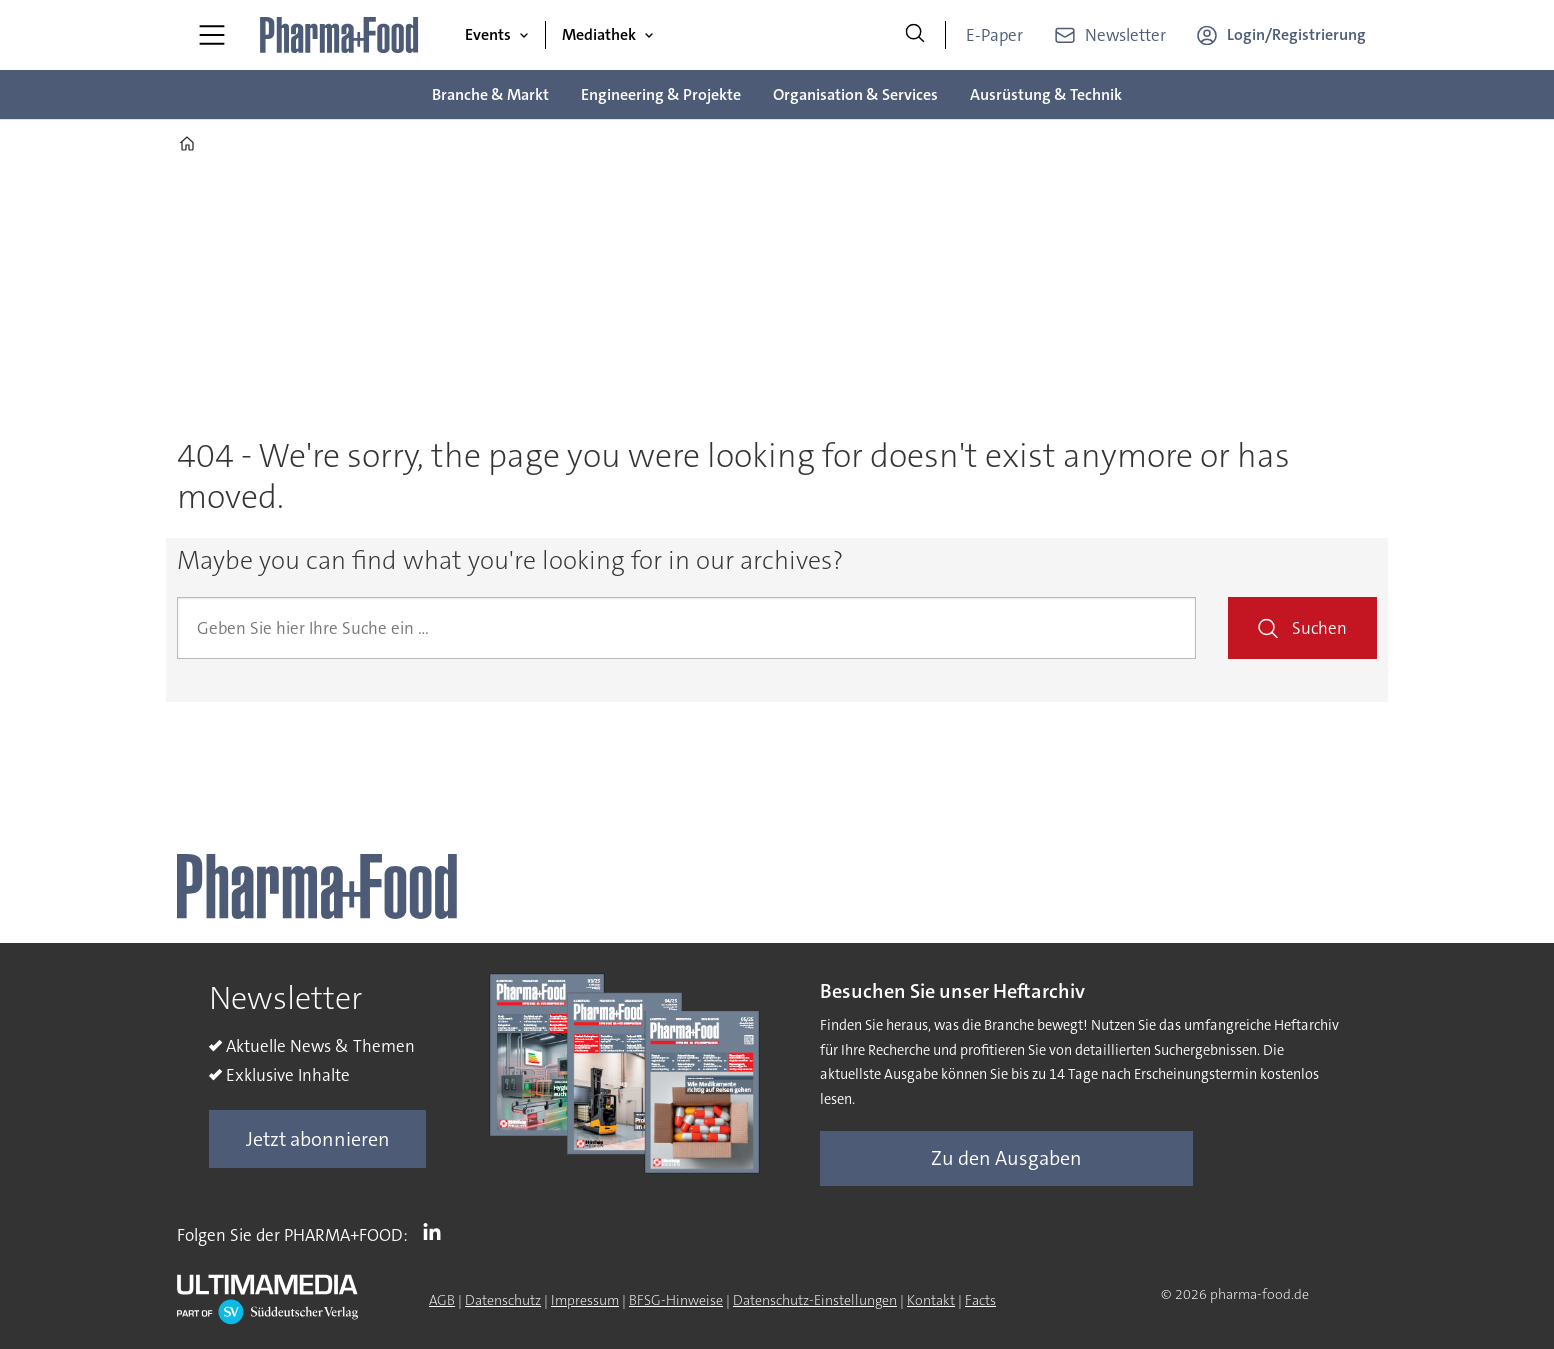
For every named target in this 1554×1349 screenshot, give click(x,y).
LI (437, 1231)
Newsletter (1125, 35)
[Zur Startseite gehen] (340, 35)
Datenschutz (503, 1300)
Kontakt (931, 1300)
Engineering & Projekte (661, 94)
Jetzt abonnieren (318, 1139)
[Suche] (915, 35)
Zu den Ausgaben (1006, 1158)
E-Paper (994, 35)
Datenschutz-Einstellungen (815, 1300)
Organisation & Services (855, 94)
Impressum (585, 1300)
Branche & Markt (490, 94)
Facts (980, 1300)
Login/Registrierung (1296, 34)
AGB (442, 1300)
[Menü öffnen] (212, 35)
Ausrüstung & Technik (1046, 94)
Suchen (1319, 628)
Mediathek (599, 34)
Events (488, 34)
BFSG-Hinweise (676, 1300)
